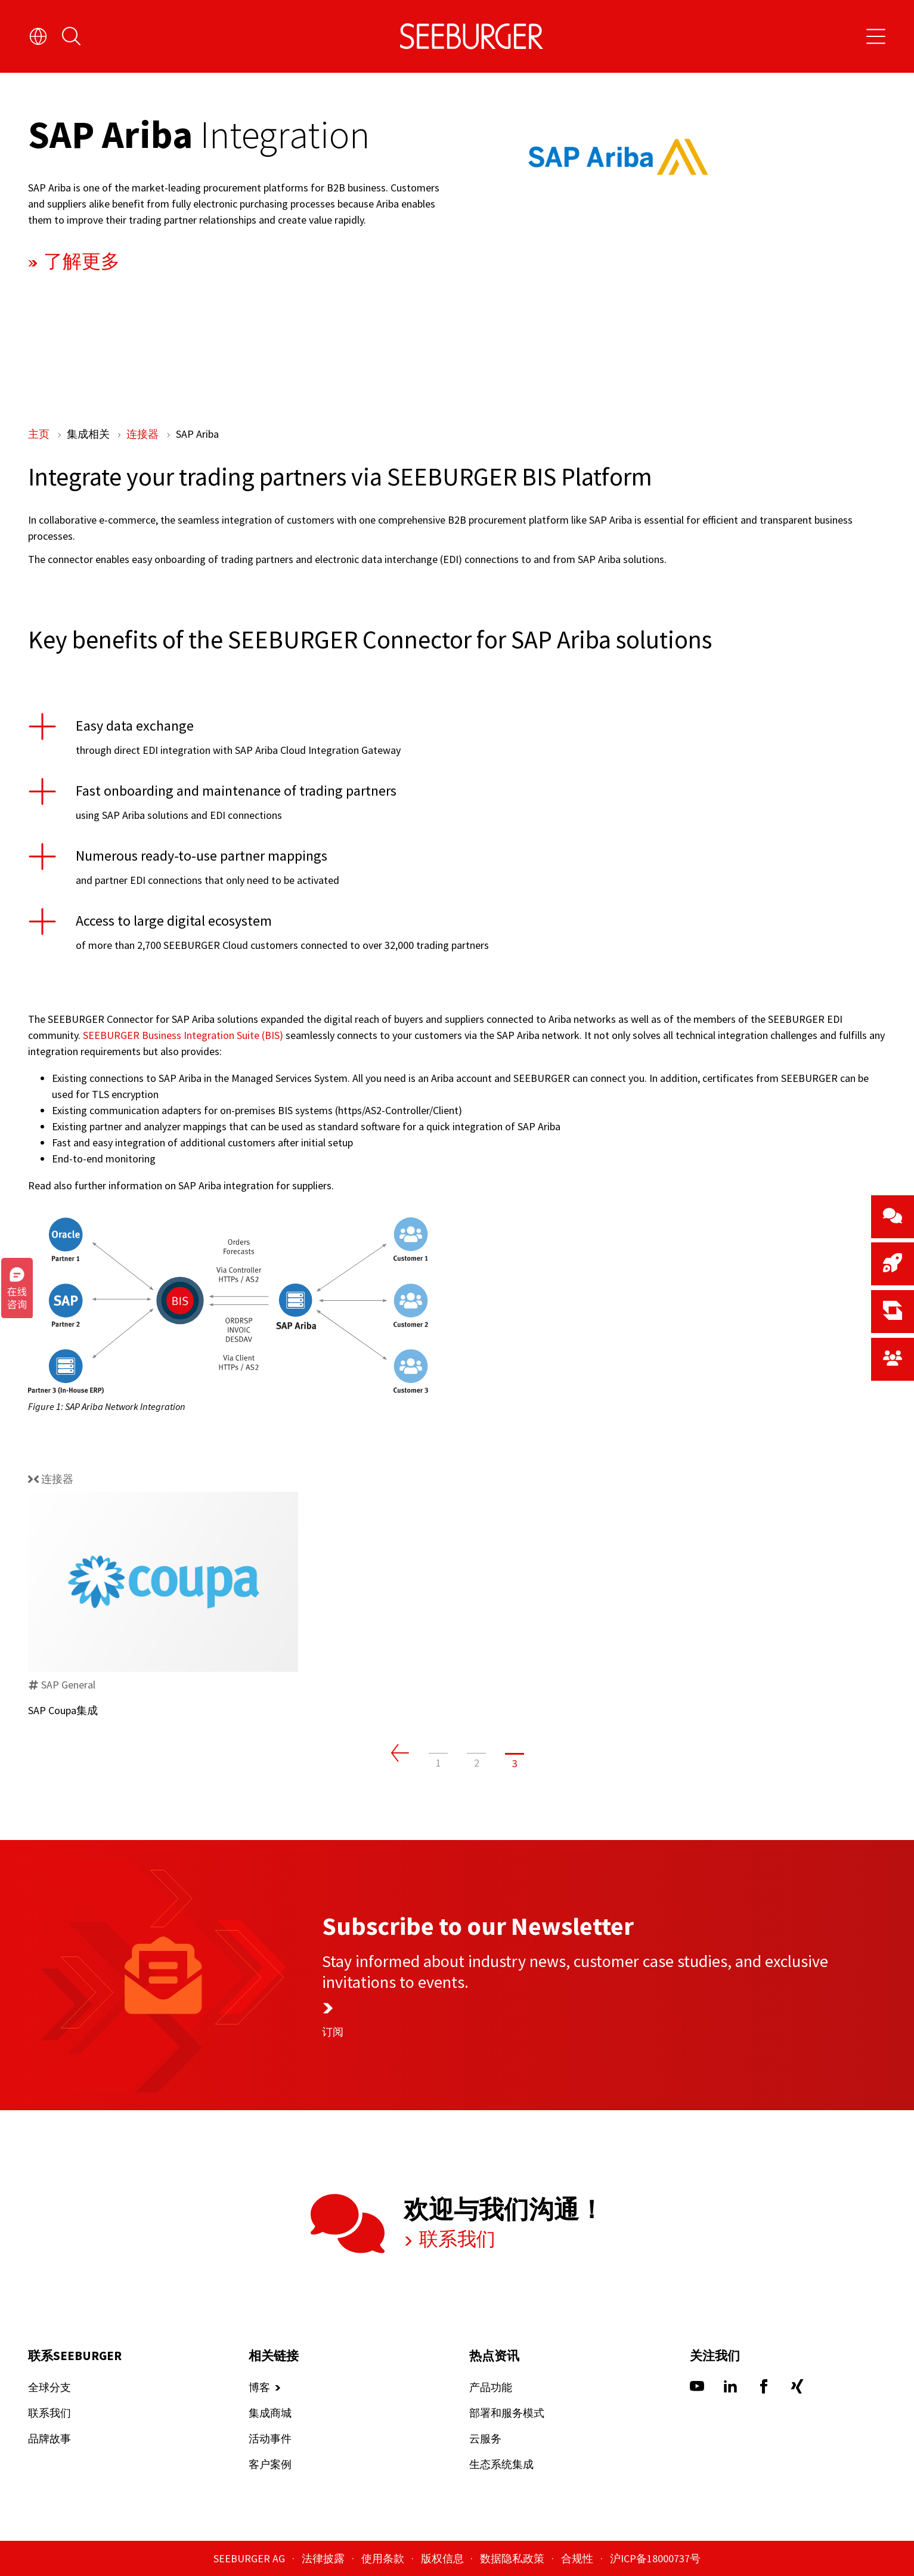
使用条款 (384, 2558)
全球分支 (49, 2388)
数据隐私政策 (513, 2558)
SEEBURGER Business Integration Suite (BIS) (183, 1035)
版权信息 (443, 2558)
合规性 (578, 2558)
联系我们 (455, 2239)
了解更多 (79, 261)
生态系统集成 (501, 2465)
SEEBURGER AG (250, 2558)
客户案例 (269, 2465)
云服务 (485, 2439)
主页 (40, 434)
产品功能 (490, 2388)
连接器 (143, 434)
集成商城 (269, 2413)
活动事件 (269, 2439)
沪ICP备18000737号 (655, 2558)
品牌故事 (49, 2439)
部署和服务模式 (506, 2413)
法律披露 (324, 2558)
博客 (258, 2388)
